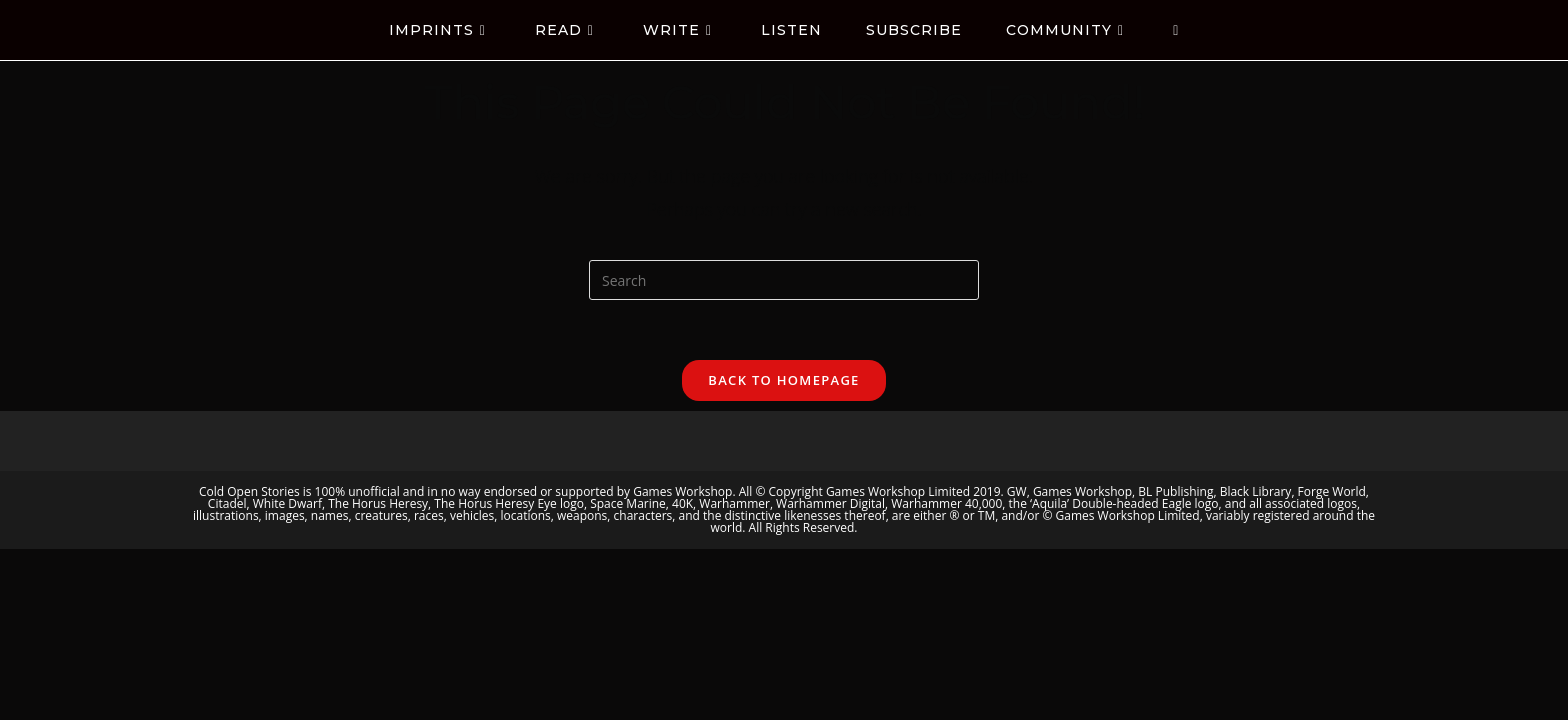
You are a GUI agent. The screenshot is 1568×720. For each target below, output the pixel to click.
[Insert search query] (784, 280)
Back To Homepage (783, 380)
